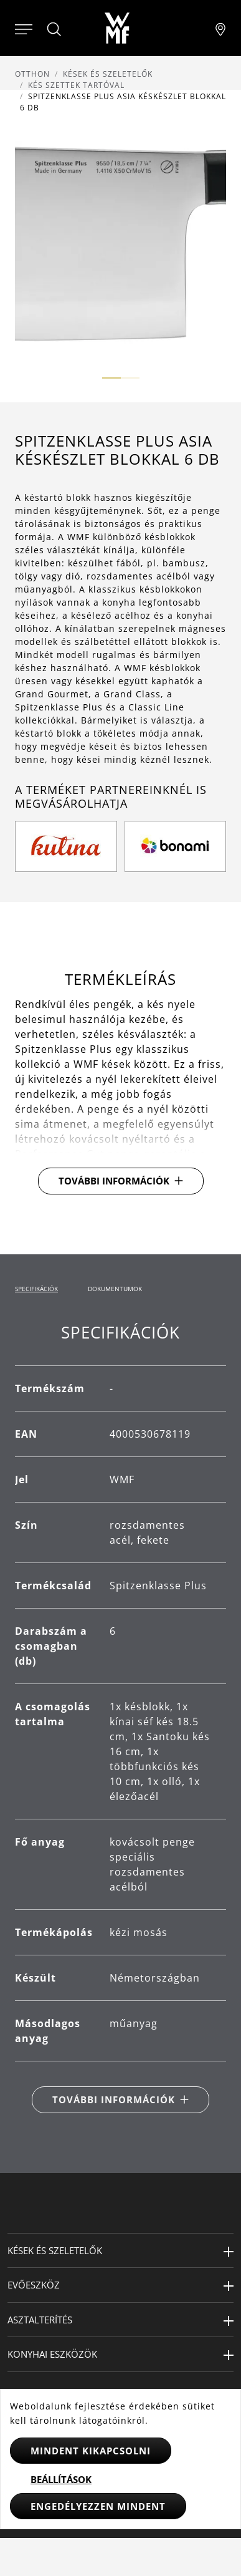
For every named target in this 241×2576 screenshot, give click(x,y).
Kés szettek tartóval (76, 85)
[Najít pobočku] (220, 28)
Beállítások (61, 2479)
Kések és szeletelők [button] (54, 2250)
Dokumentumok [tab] (115, 1288)
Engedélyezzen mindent (98, 2506)
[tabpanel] (120, 1718)
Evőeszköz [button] (33, 2284)
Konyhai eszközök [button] (52, 2354)
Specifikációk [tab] (36, 1288)
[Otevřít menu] (23, 28)
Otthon (32, 74)
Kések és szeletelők (108, 74)
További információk (114, 1180)
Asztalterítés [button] (39, 2319)
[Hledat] (55, 29)
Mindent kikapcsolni (91, 2450)
